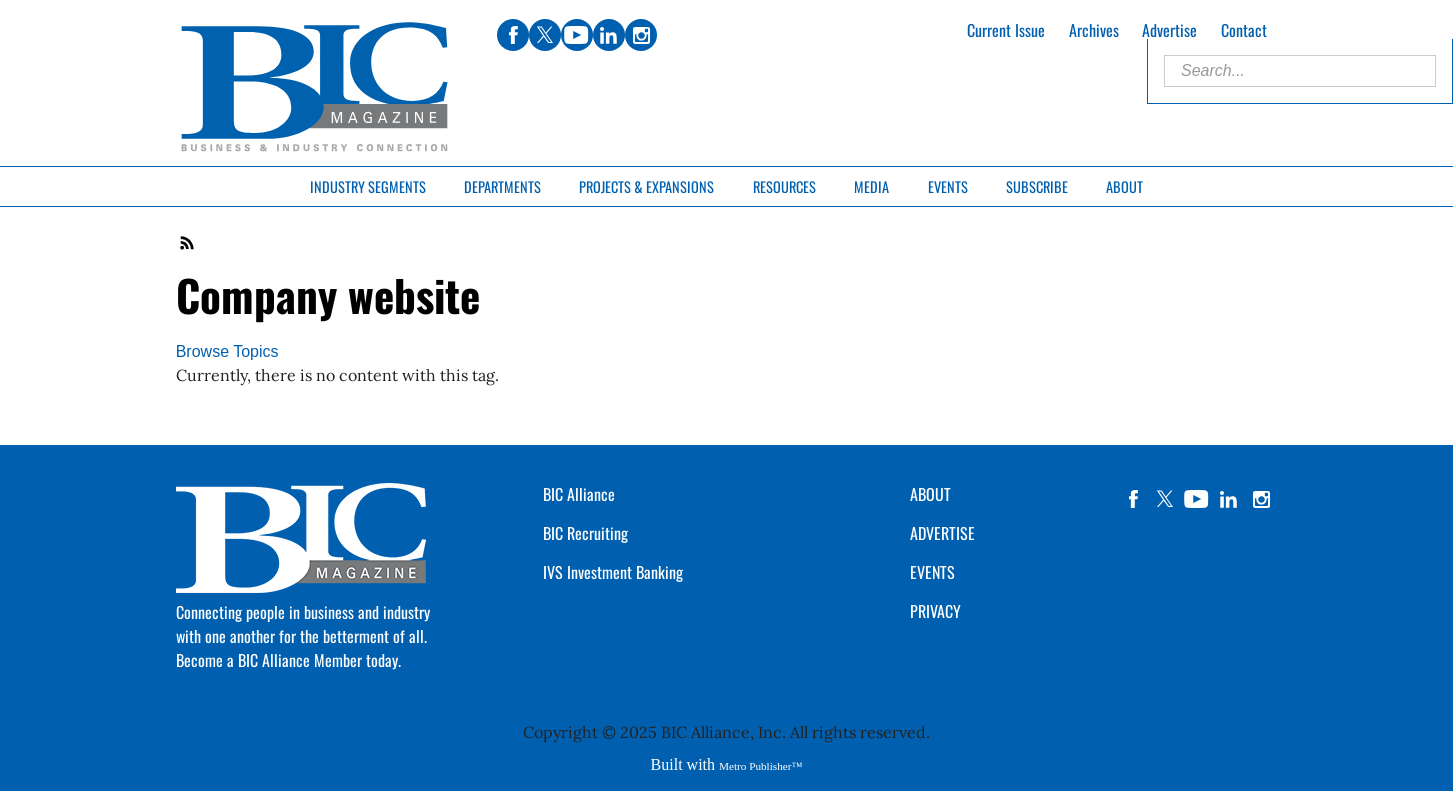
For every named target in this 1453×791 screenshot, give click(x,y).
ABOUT (930, 494)
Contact (1244, 30)
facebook (1133, 499)
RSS (188, 243)
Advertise (1169, 30)
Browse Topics (227, 351)
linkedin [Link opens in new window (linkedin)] (609, 35)
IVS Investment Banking (613, 572)
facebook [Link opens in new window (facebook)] (513, 35)
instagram (1261, 499)
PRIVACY (935, 611)
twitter (1165, 499)
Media (871, 186)
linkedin (1229, 499)
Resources (784, 186)
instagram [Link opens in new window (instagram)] (641, 35)
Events (948, 186)
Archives (1094, 30)
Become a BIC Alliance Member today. (288, 660)
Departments (502, 186)
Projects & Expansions (646, 186)
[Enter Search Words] (1300, 71)
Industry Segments (368, 186)
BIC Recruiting (585, 533)
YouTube (1197, 499)
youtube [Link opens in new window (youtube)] (577, 35)
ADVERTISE (942, 533)
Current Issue (1006, 30)
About (1124, 186)
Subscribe (1037, 186)
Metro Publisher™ (760, 766)
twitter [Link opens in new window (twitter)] (545, 35)
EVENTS (932, 572)
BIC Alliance (579, 494)
